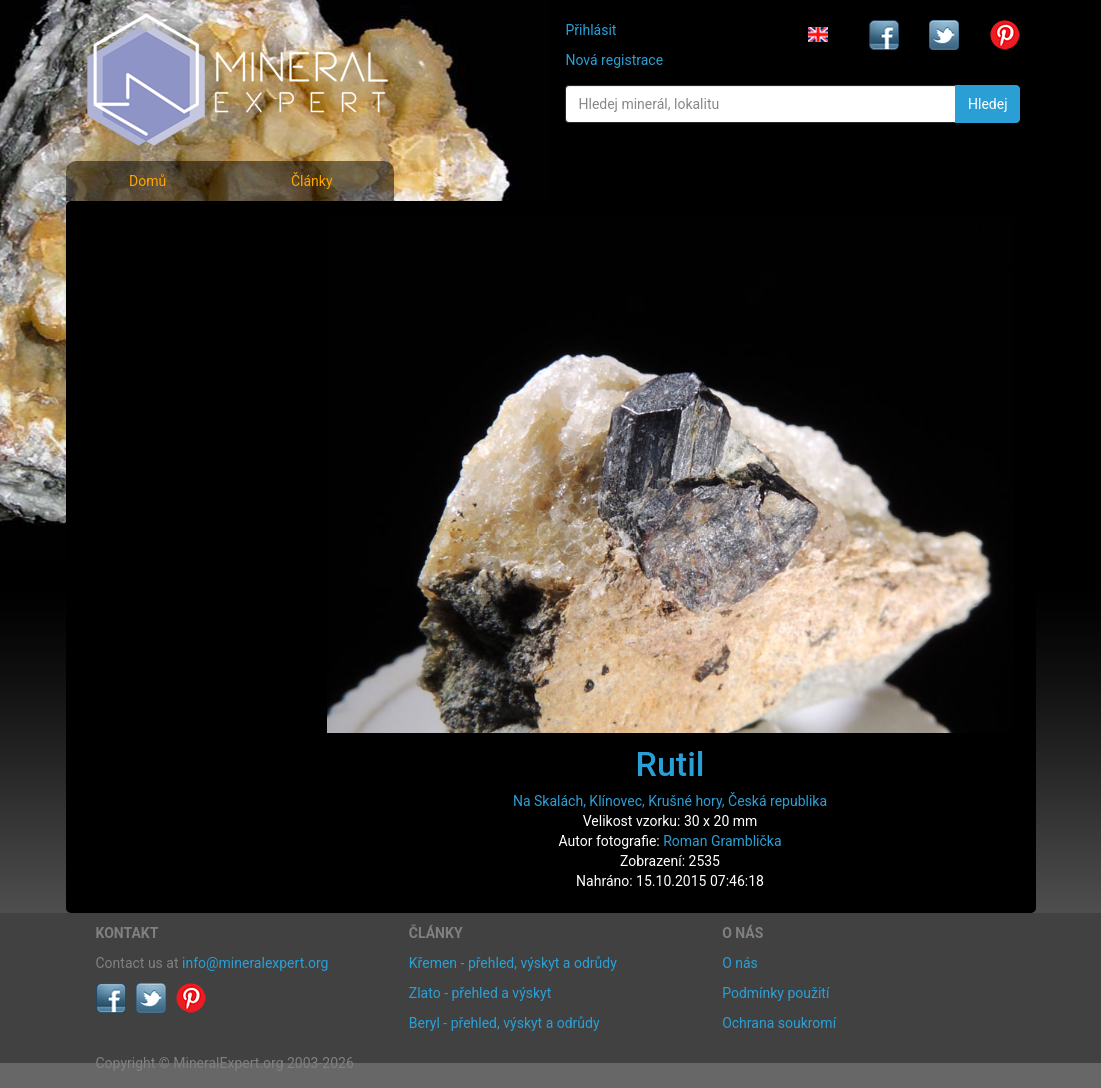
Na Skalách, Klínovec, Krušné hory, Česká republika (670, 801)
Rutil (670, 764)
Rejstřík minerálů (165, 274)
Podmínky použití (775, 993)
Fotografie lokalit (165, 318)
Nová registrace (614, 60)
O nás (740, 963)
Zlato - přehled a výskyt (480, 993)
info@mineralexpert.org (255, 963)
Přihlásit (590, 30)
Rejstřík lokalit (154, 362)
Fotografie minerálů (175, 230)
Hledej (987, 104)
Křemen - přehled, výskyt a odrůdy (513, 963)
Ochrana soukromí (779, 1023)
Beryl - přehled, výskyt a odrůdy (504, 1023)
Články (312, 181)
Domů (147, 181)
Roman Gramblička (722, 841)
